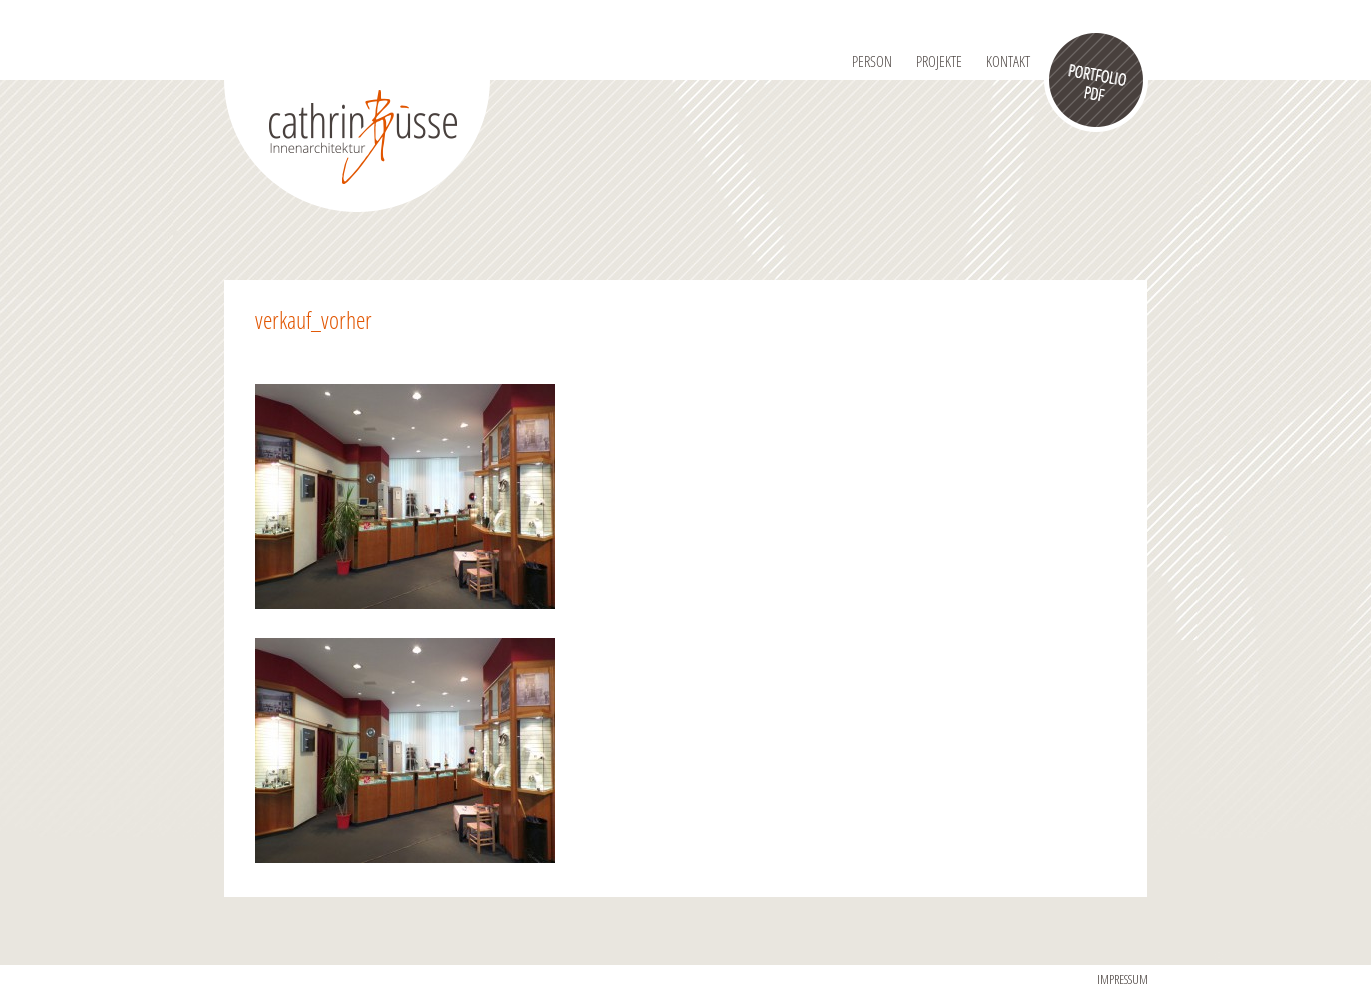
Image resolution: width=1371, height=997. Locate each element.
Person (872, 61)
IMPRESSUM (1122, 979)
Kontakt (1008, 61)
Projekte (939, 61)
